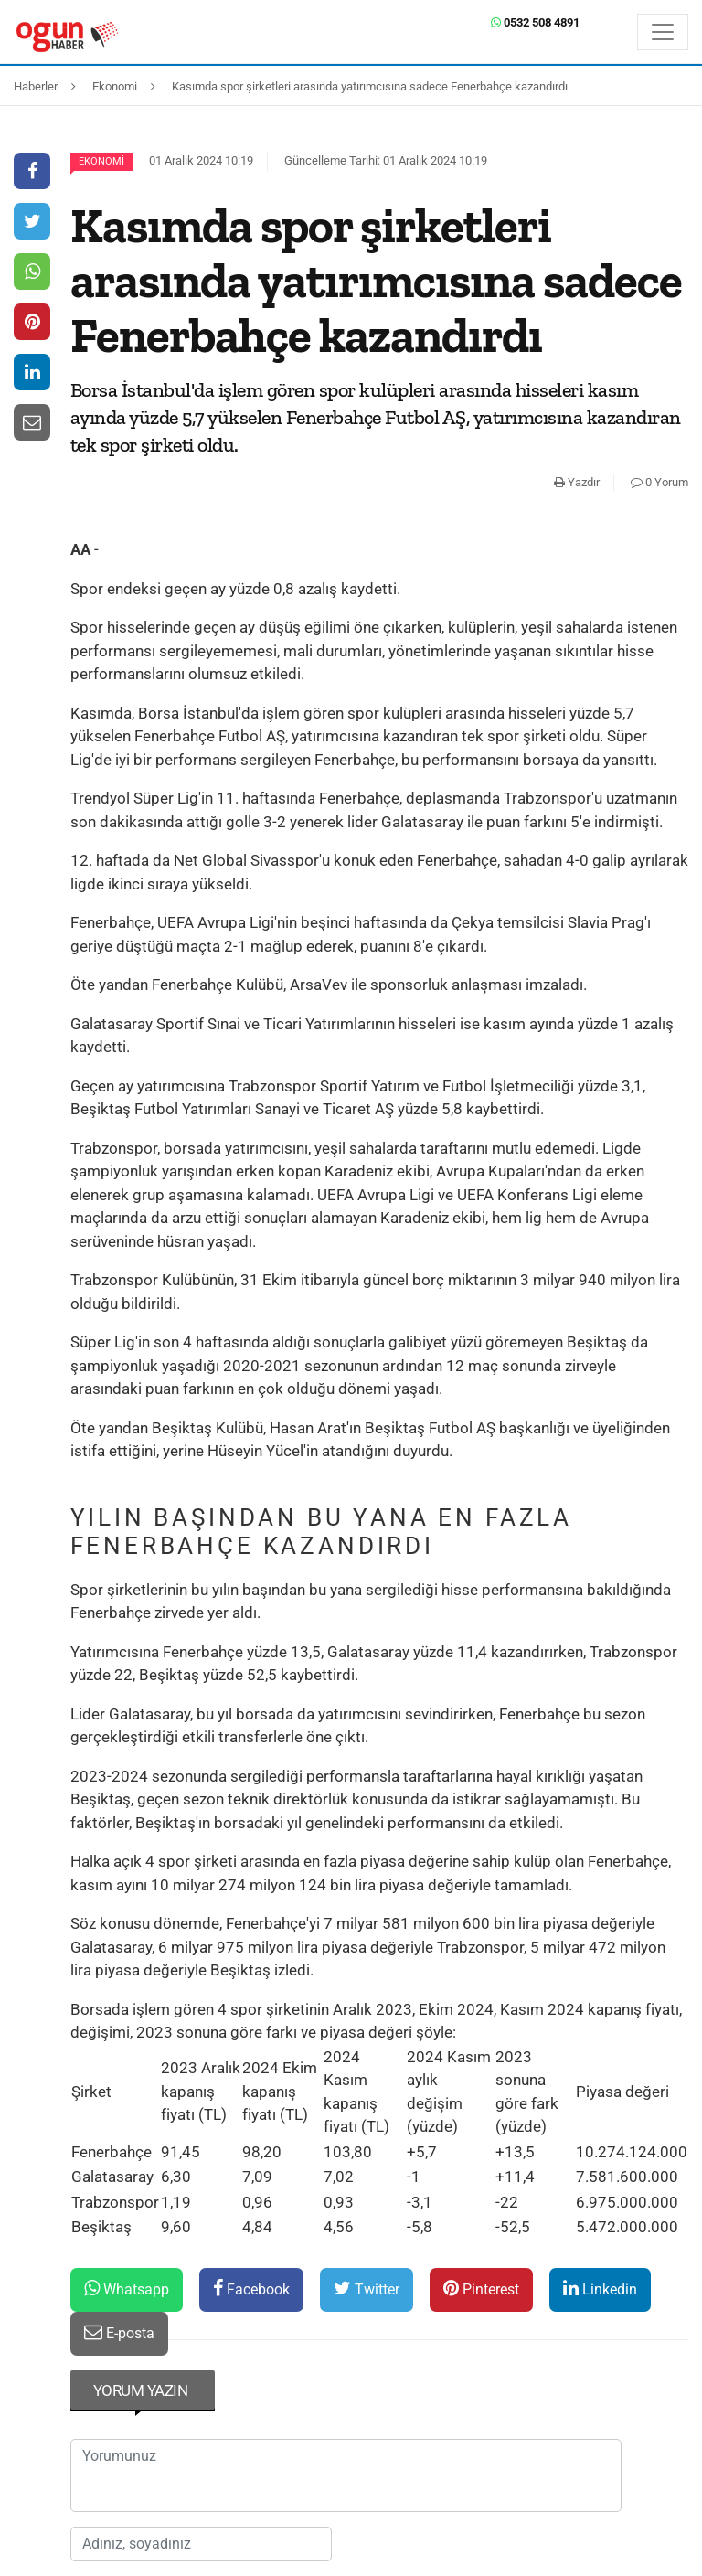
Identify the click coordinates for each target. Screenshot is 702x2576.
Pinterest (481, 2288)
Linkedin (600, 2288)
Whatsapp (126, 2288)
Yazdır (577, 482)
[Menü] (662, 32)
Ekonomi (101, 161)
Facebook (251, 2288)
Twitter (366, 2288)
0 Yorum (659, 482)
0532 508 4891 (535, 22)
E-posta (119, 2332)
